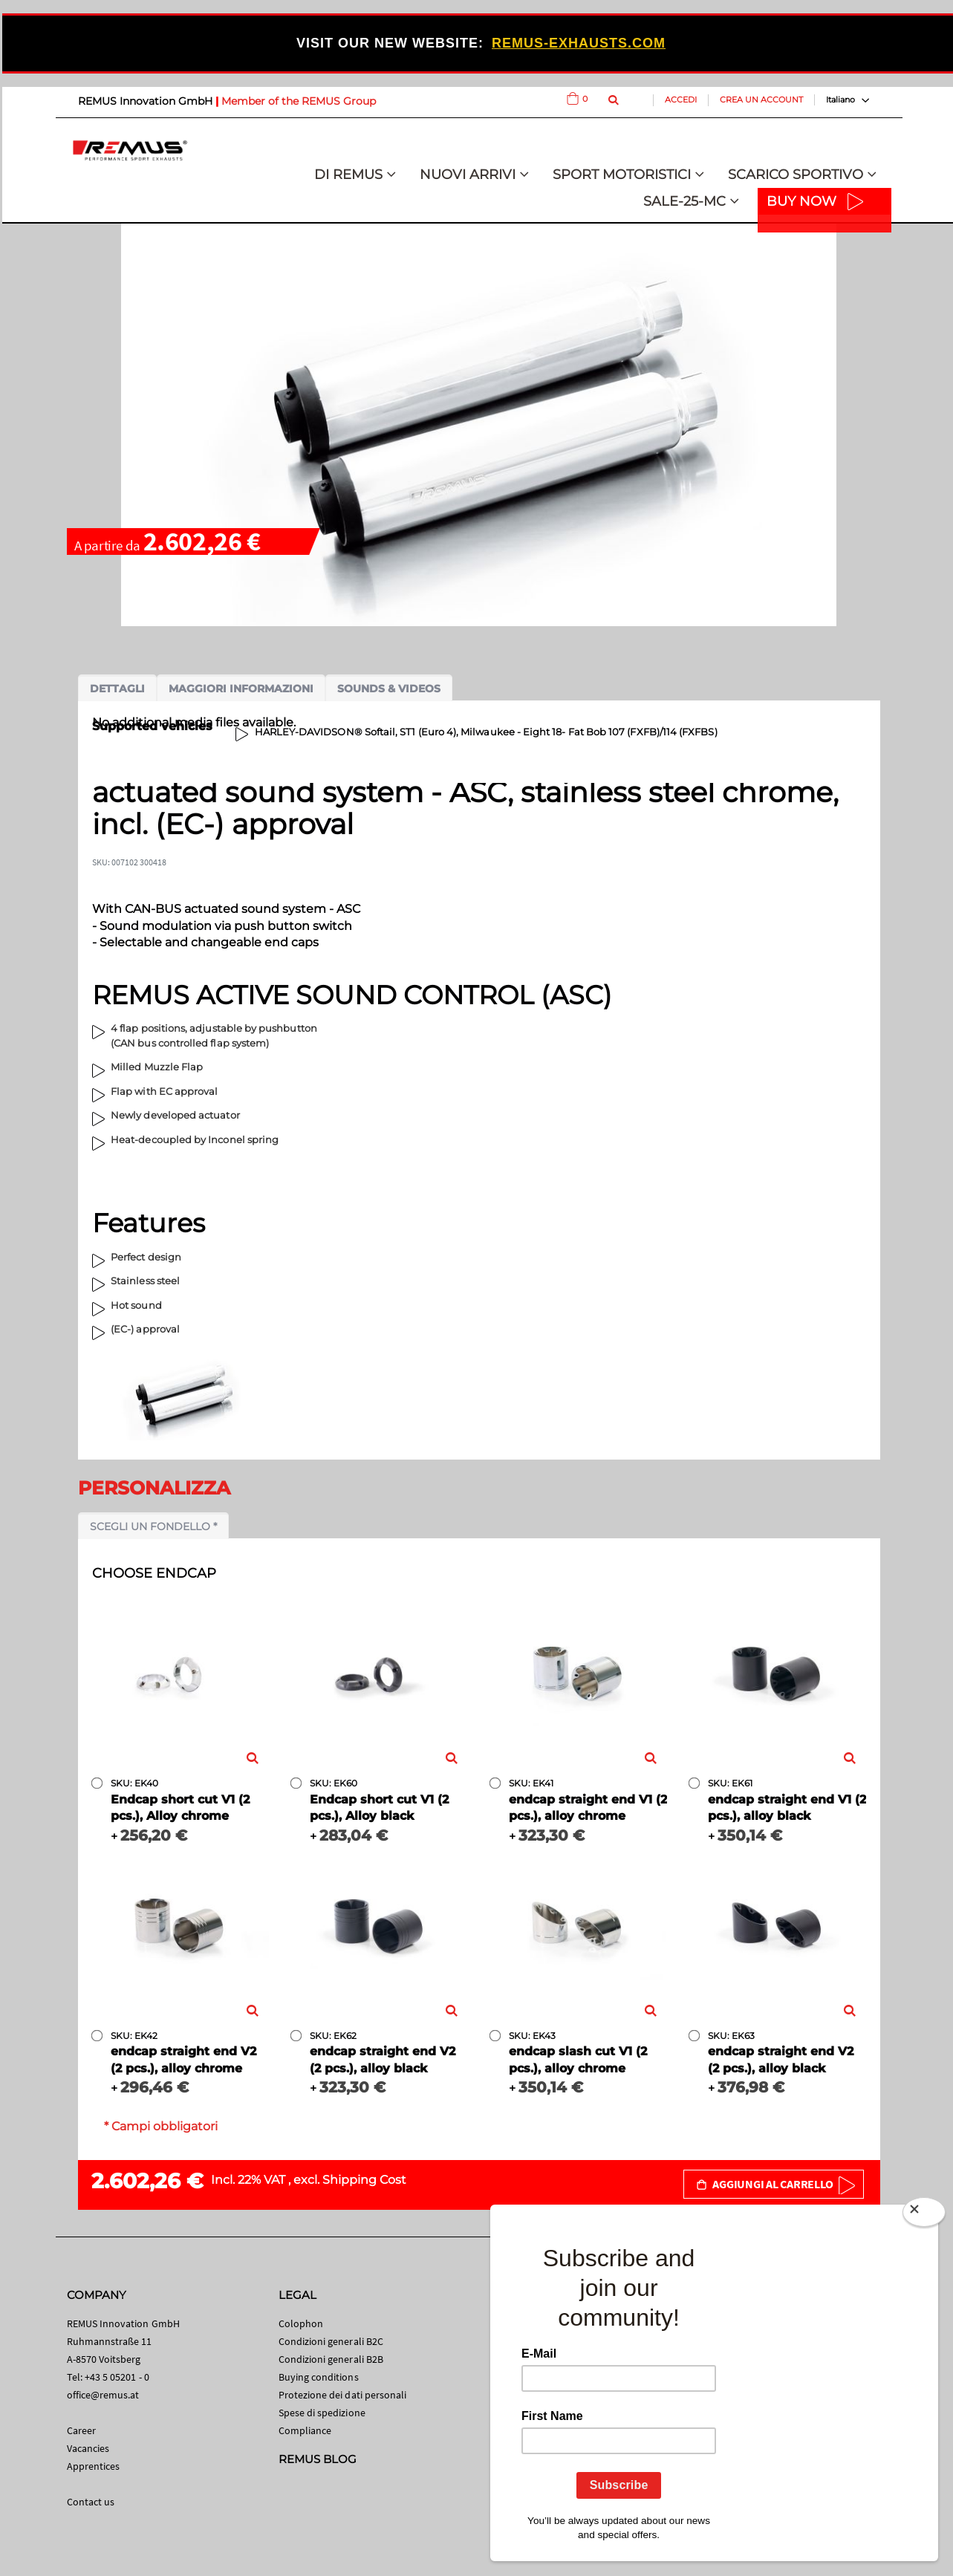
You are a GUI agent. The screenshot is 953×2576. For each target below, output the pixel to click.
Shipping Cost (364, 2180)
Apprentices (93, 2466)
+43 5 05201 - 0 (117, 2377)
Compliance (305, 2430)
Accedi (681, 99)
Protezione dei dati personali (343, 2394)
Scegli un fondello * (153, 1526)
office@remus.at (103, 2394)
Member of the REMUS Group (298, 101)
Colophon (301, 2323)
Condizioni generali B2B (331, 2359)
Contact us (91, 2501)
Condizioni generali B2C (331, 2341)
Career (81, 2430)
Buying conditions (319, 2377)
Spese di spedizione (322, 2412)
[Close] (924, 2215)
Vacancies (88, 2448)
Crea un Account (761, 99)
